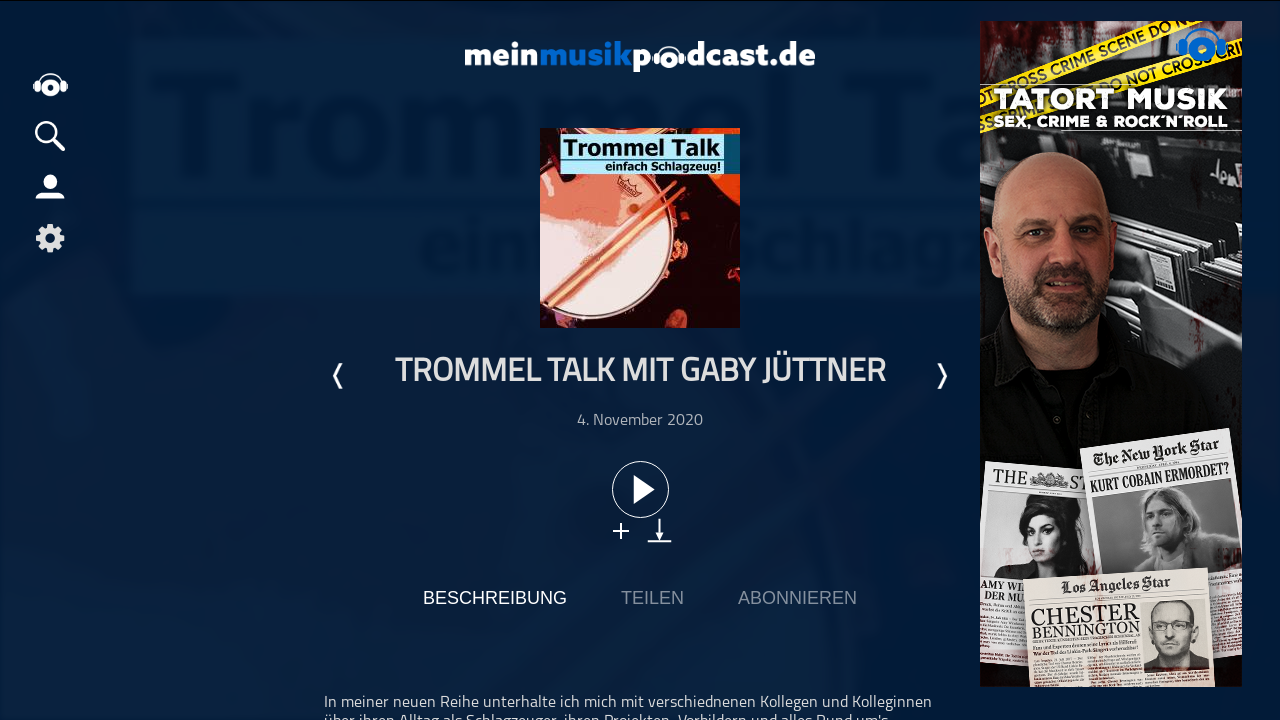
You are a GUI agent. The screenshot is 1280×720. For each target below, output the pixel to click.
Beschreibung (495, 598)
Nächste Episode (941, 376)
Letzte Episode (339, 376)
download (659, 530)
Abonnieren (797, 598)
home (50, 84)
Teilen (652, 598)
